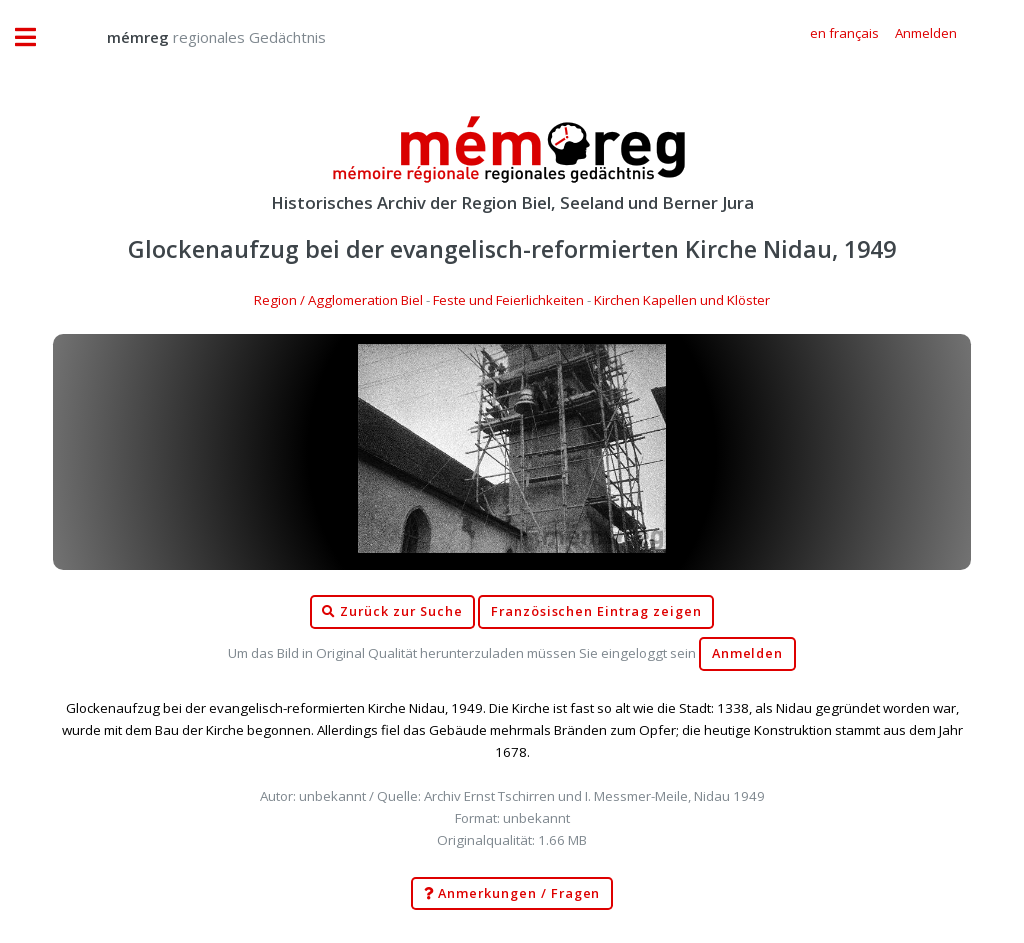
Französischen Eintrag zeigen (596, 611)
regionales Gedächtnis (196, 37)
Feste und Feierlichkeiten (508, 300)
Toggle (36, 37)
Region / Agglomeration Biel (338, 300)
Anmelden (748, 653)
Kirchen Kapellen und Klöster (682, 300)
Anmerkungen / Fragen (512, 894)
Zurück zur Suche (392, 612)
